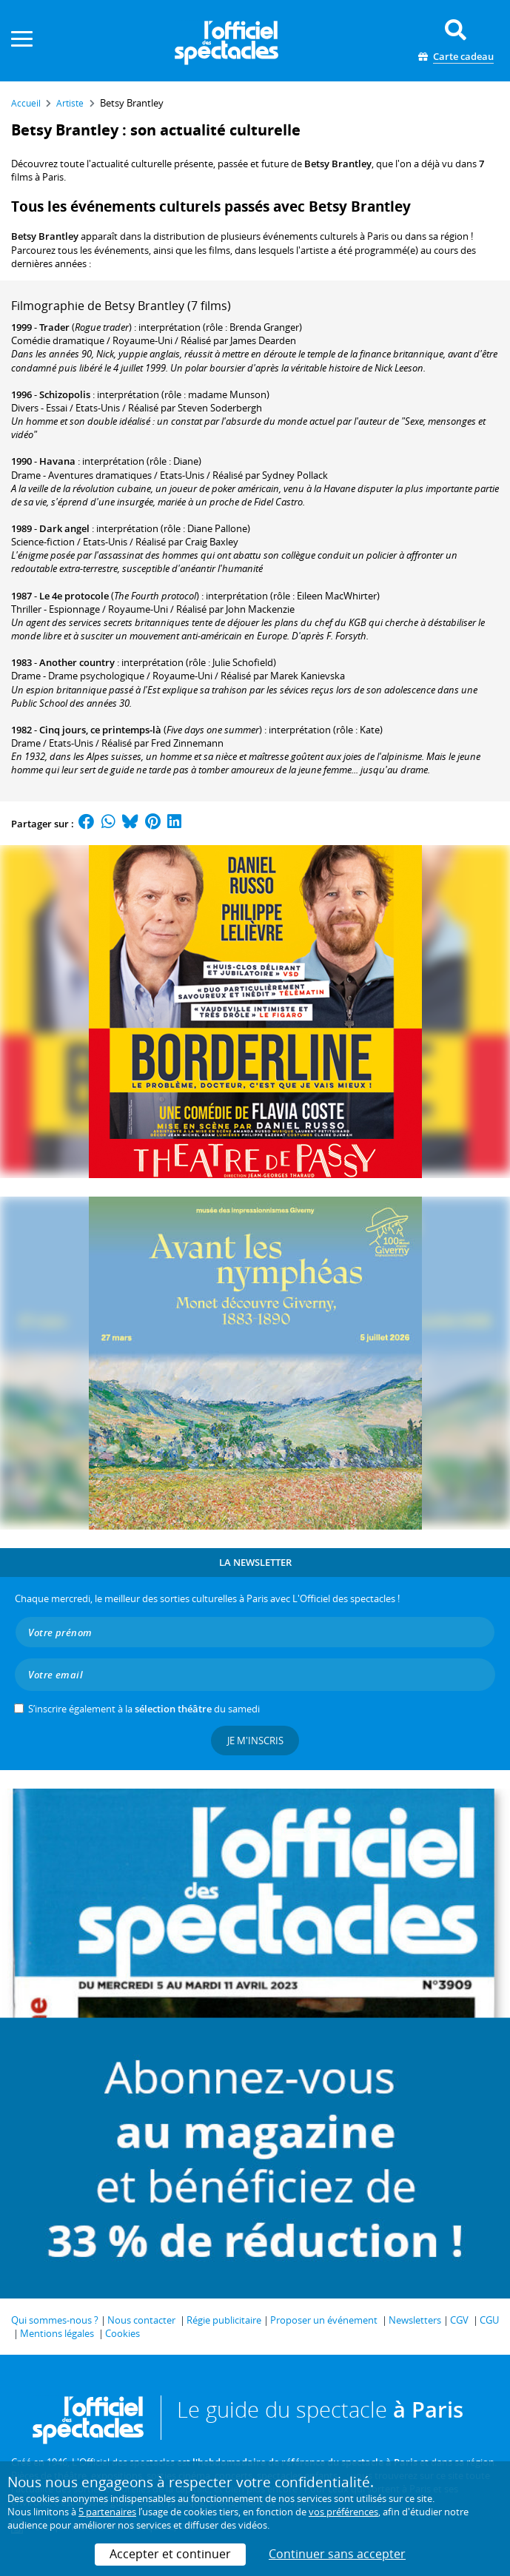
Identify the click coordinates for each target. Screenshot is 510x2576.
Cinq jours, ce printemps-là (100, 729)
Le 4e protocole (74, 595)
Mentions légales (57, 2333)
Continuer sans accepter (337, 2554)
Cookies (122, 2333)
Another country (77, 662)
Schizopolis (64, 394)
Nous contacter (141, 2320)
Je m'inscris (255, 1740)
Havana (57, 461)
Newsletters (415, 2320)
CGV (459, 2320)
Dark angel (64, 528)
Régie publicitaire (224, 2320)
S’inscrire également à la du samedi (144, 1708)
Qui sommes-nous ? (54, 2320)
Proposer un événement (324, 2320)
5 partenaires (107, 2511)
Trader (54, 327)
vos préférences (343, 2511)
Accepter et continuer (170, 2554)
